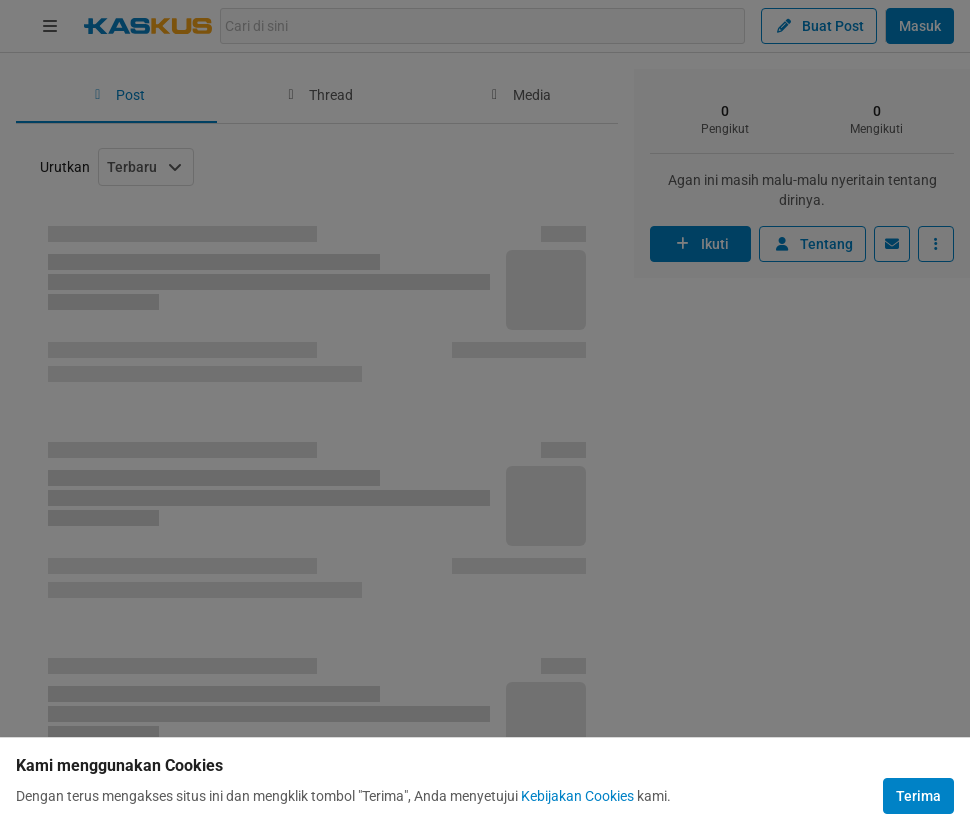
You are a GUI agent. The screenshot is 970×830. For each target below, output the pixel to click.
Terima (918, 796)
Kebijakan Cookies (577, 796)
